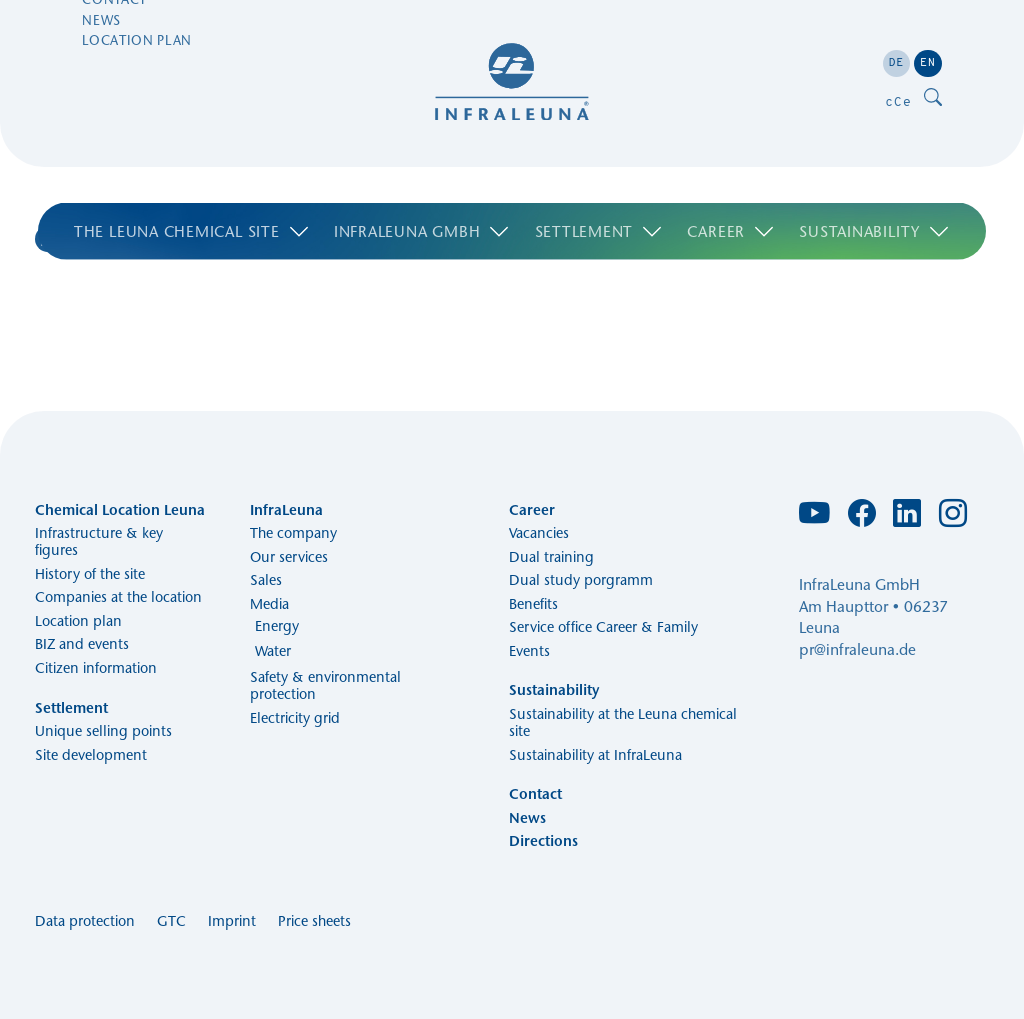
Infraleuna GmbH (422, 177)
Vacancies (539, 533)
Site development (91, 755)
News (101, 80)
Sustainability (874, 177)
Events (529, 651)
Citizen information (96, 668)
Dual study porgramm (581, 580)
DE (897, 62)
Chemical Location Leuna (120, 510)
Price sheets (314, 921)
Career (731, 177)
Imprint (232, 921)
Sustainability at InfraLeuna (595, 755)
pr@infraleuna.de (857, 649)
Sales (266, 580)
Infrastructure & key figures (99, 541)
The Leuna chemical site (192, 177)
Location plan (137, 101)
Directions (543, 841)
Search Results (128, 239)
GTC (171, 921)
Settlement (599, 177)
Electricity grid (295, 718)
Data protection (85, 921)
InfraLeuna (286, 510)
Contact (114, 60)
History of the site (90, 574)
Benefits (533, 604)
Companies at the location (118, 597)
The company (293, 533)
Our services (289, 557)
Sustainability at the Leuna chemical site (623, 722)
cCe (898, 101)
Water (273, 651)
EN (928, 62)
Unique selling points (103, 731)
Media (269, 604)
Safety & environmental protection (325, 685)
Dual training (551, 557)
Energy (277, 626)
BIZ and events (82, 644)
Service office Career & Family (603, 627)
